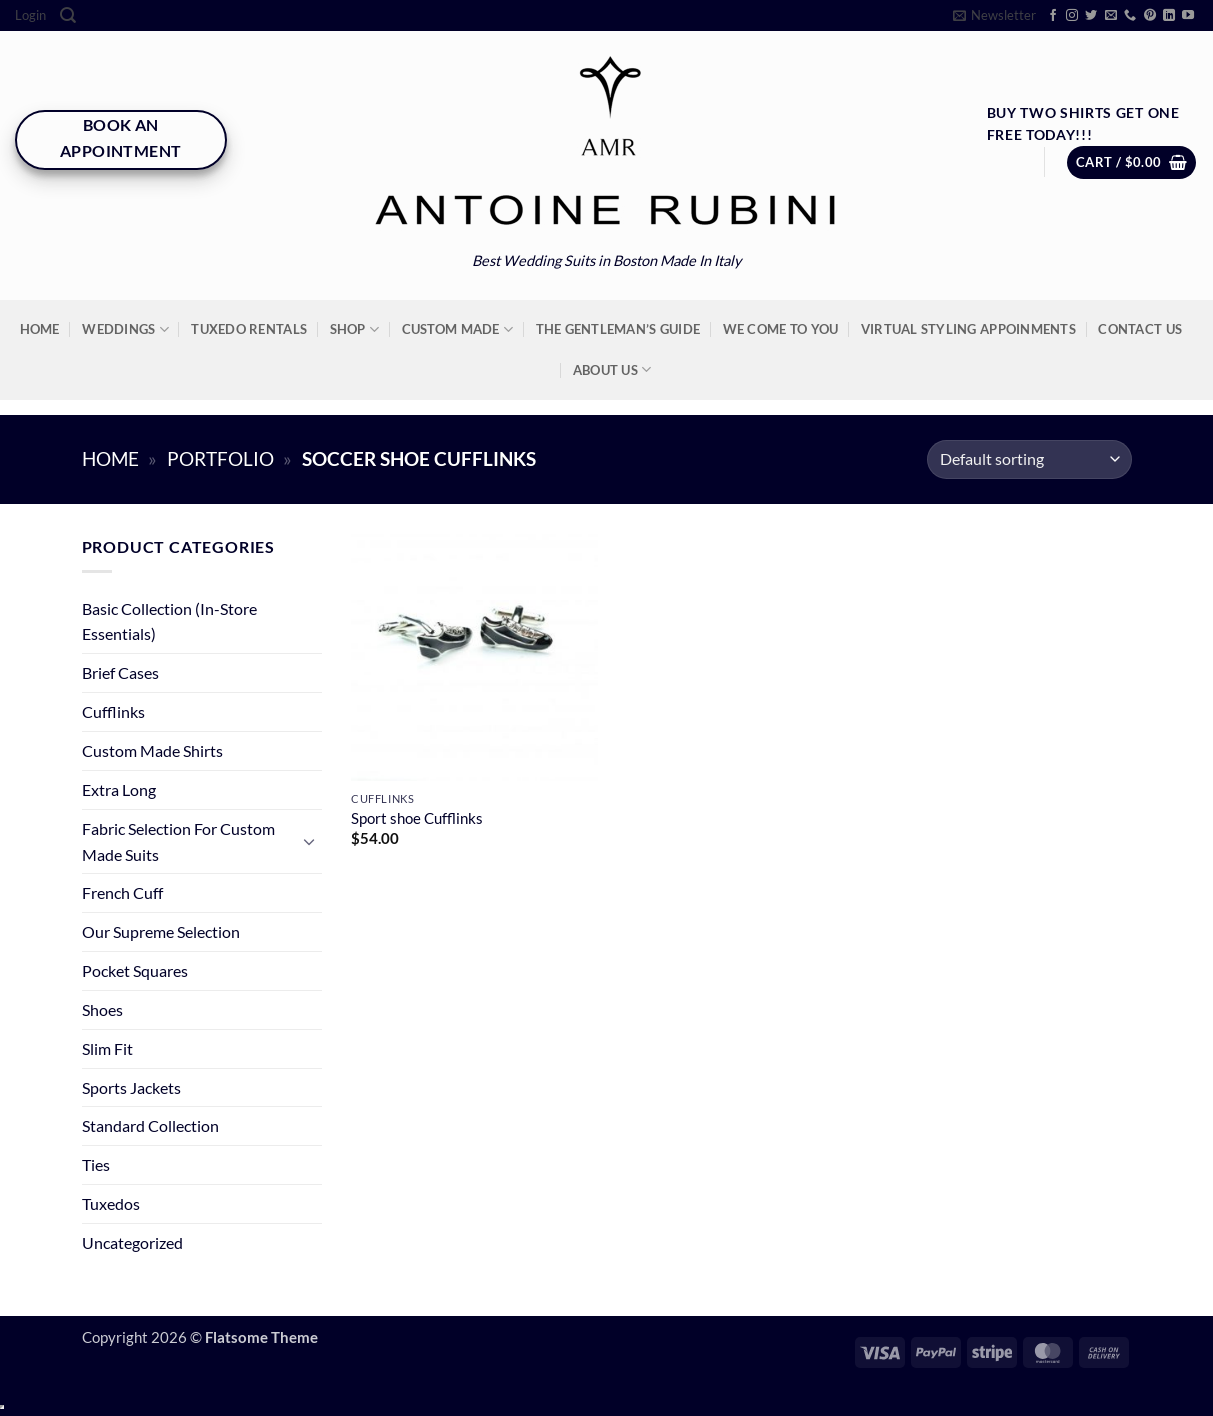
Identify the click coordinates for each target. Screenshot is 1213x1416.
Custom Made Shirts (152, 750)
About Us (612, 369)
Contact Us (1140, 329)
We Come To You (781, 329)
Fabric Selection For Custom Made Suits (178, 841)
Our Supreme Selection (161, 931)
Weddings (125, 329)
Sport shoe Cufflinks (417, 818)
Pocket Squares (135, 970)
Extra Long (119, 789)
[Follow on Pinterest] (1150, 16)
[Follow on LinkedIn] (1169, 16)
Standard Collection (150, 1125)
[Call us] (1130, 16)
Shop (355, 329)
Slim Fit (107, 1048)
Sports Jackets (131, 1087)
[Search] (68, 15)
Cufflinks (113, 711)
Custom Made (457, 329)
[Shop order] (1029, 459)
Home (40, 329)
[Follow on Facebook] (1053, 16)
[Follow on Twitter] (1091, 16)
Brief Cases (120, 672)
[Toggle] (310, 841)
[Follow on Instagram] (1072, 16)
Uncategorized (132, 1242)
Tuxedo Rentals (249, 329)
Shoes (102, 1009)
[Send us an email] (1111, 16)
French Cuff (122, 892)
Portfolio (220, 459)
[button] (30, 15)
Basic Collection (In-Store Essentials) (169, 621)
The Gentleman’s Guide (618, 329)
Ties (96, 1164)
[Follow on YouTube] (1188, 16)
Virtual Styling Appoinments (968, 329)
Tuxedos (111, 1203)
